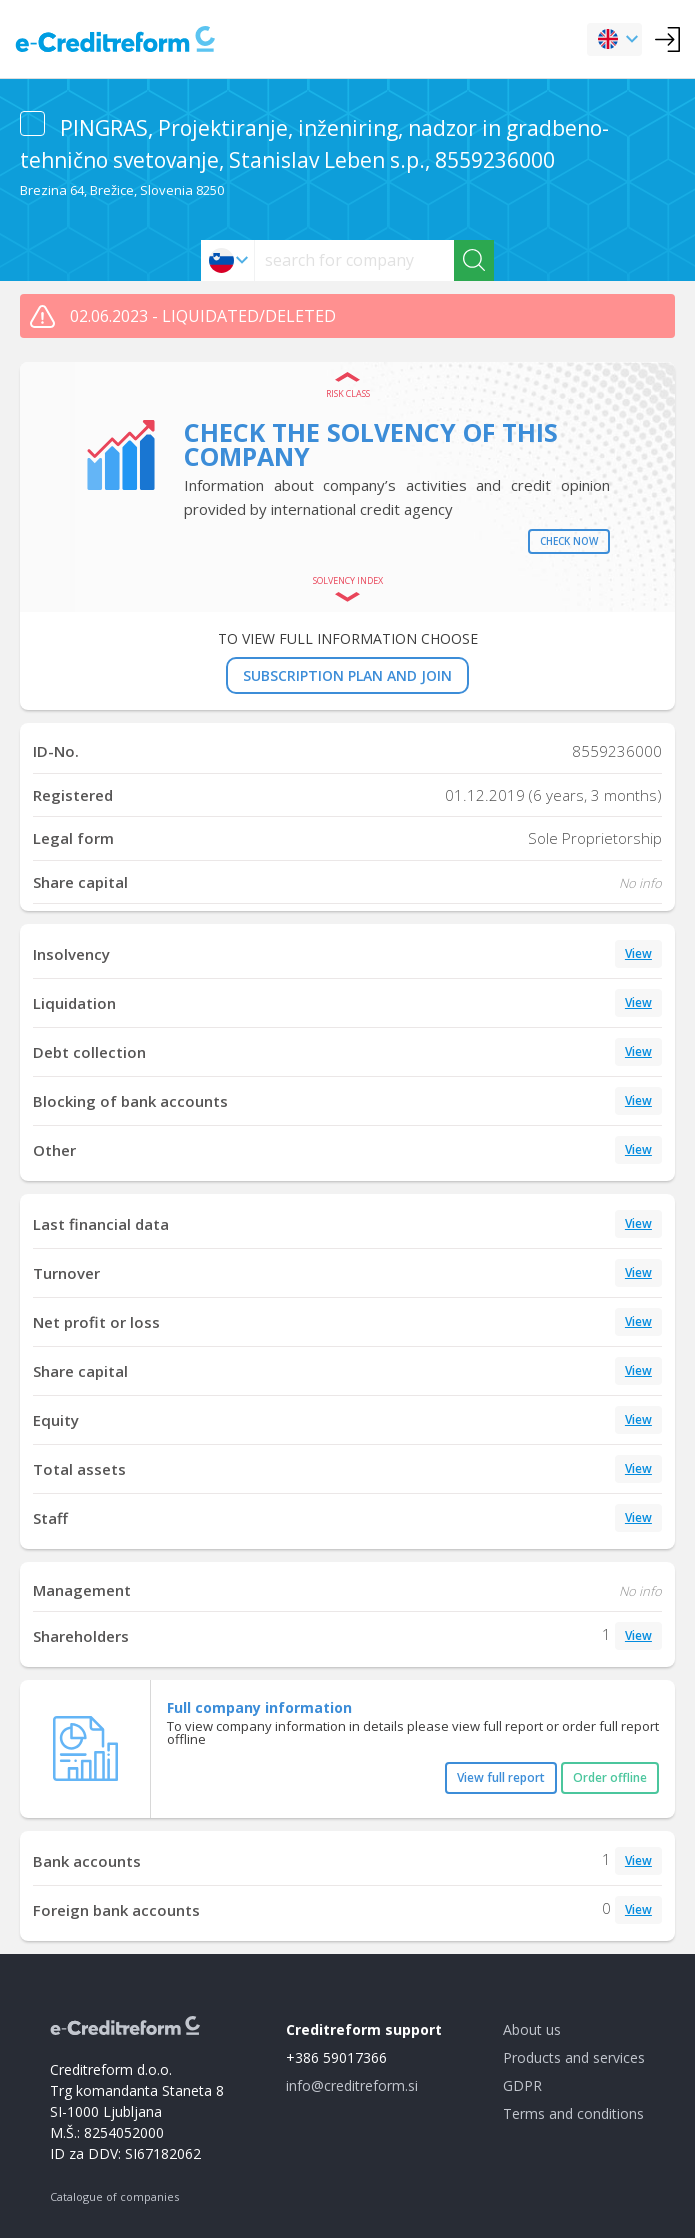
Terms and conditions (573, 2113)
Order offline (610, 1777)
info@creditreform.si (352, 2085)
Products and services (574, 2057)
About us (532, 2029)
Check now (569, 541)
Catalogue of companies (114, 2196)
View (638, 953)
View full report (501, 1777)
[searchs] (354, 260)
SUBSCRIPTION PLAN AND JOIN (347, 675)
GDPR (522, 2085)
